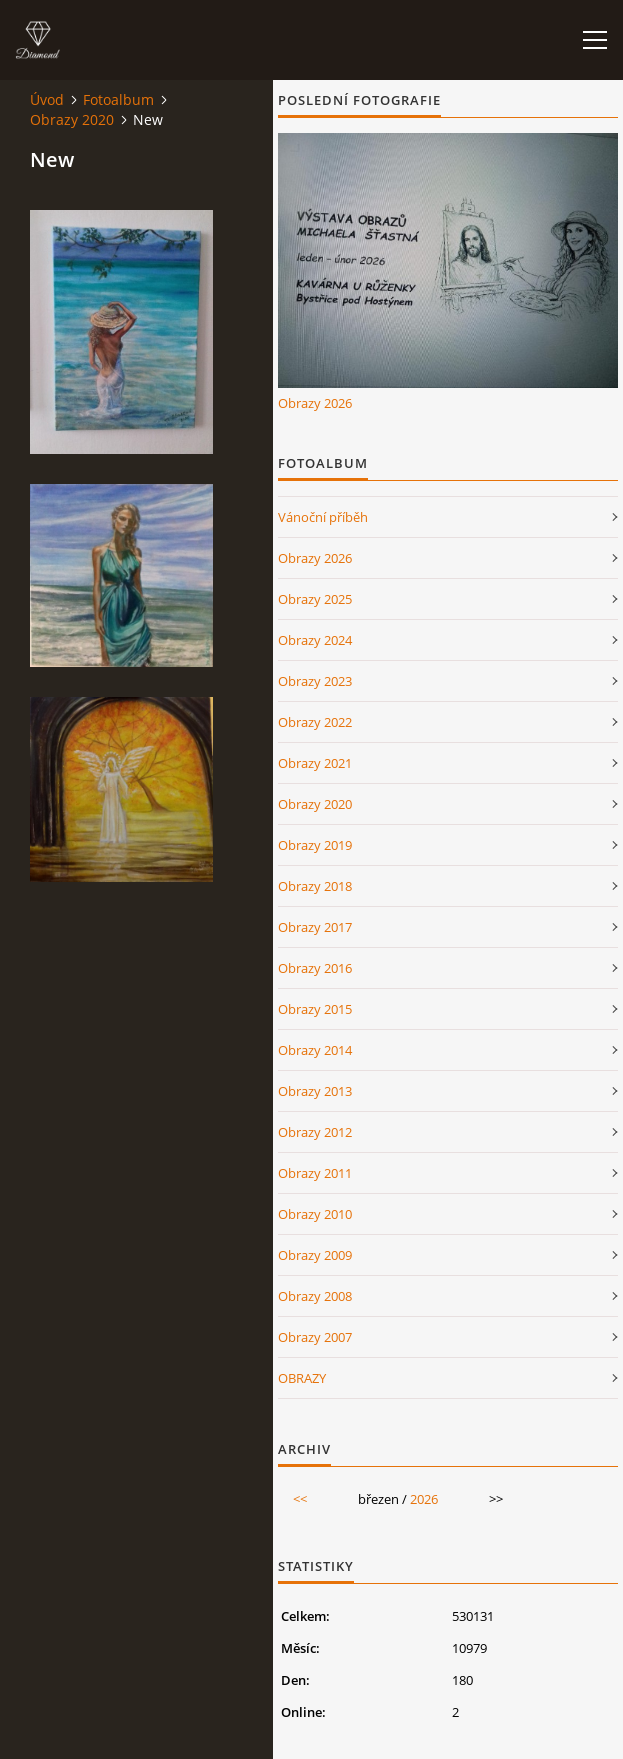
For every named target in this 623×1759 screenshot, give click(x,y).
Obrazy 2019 (315, 845)
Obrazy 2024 (315, 640)
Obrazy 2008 (315, 1296)
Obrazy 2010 (315, 1214)
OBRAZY (302, 1378)
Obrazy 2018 (315, 886)
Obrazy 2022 (315, 722)
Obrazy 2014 (315, 1050)
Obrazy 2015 (315, 1009)
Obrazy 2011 (315, 1173)
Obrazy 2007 (315, 1337)
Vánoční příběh (323, 517)
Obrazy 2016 (315, 968)
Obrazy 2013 (315, 1091)
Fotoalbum (118, 99)
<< (300, 1499)
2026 (424, 1499)
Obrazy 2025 (315, 599)
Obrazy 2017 (315, 927)
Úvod (47, 99)
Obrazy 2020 (72, 119)
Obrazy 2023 (315, 681)
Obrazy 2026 (315, 403)
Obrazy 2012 (315, 1132)
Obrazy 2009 (315, 1255)
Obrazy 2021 (315, 763)
